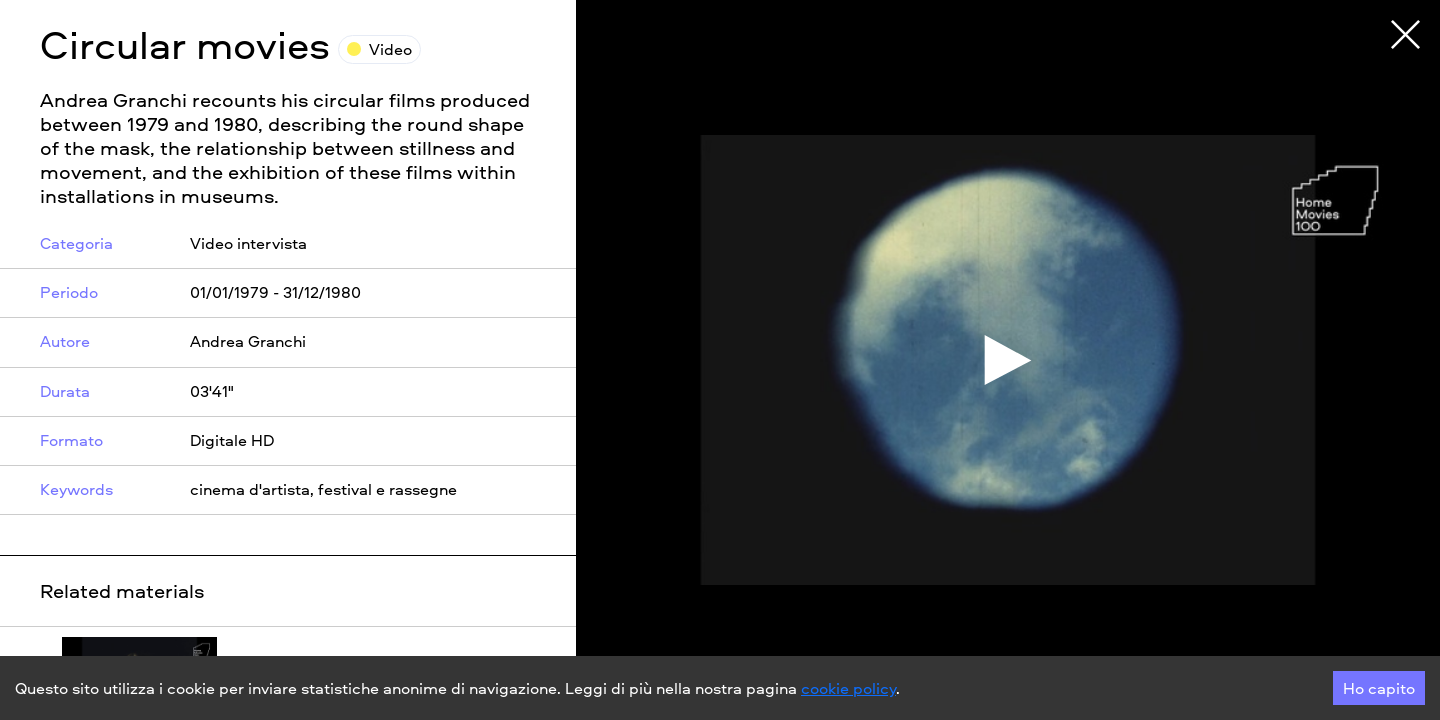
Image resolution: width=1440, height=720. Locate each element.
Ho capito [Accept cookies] (1379, 688)
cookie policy (848, 688)
